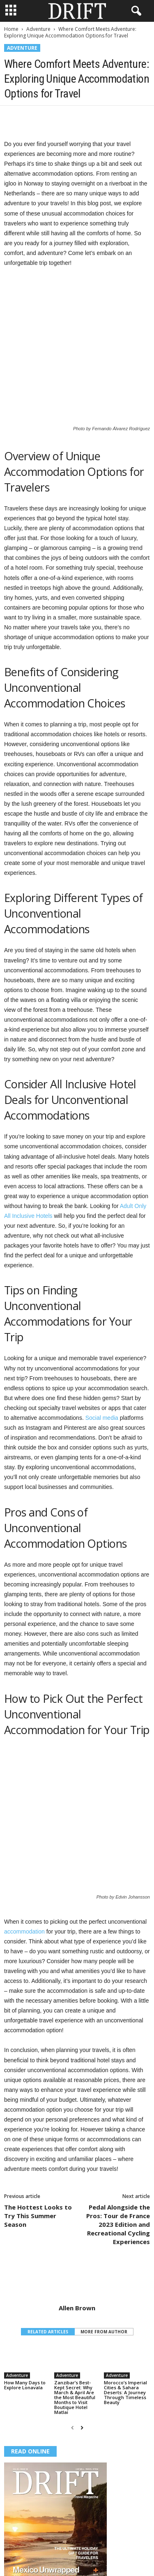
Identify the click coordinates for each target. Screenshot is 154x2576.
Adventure (38, 29)
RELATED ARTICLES (48, 2234)
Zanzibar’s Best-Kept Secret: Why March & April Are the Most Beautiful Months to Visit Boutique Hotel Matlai (74, 2300)
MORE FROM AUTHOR (103, 2234)
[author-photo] (77, 2183)
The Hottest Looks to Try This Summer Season (38, 2118)
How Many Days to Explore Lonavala (25, 2287)
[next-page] (82, 2330)
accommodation (24, 1834)
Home (11, 29)
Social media (101, 1369)
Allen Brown (77, 2211)
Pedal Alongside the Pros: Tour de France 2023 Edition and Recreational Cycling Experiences (118, 2127)
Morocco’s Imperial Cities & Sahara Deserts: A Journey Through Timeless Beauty (125, 2295)
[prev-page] (72, 2330)
